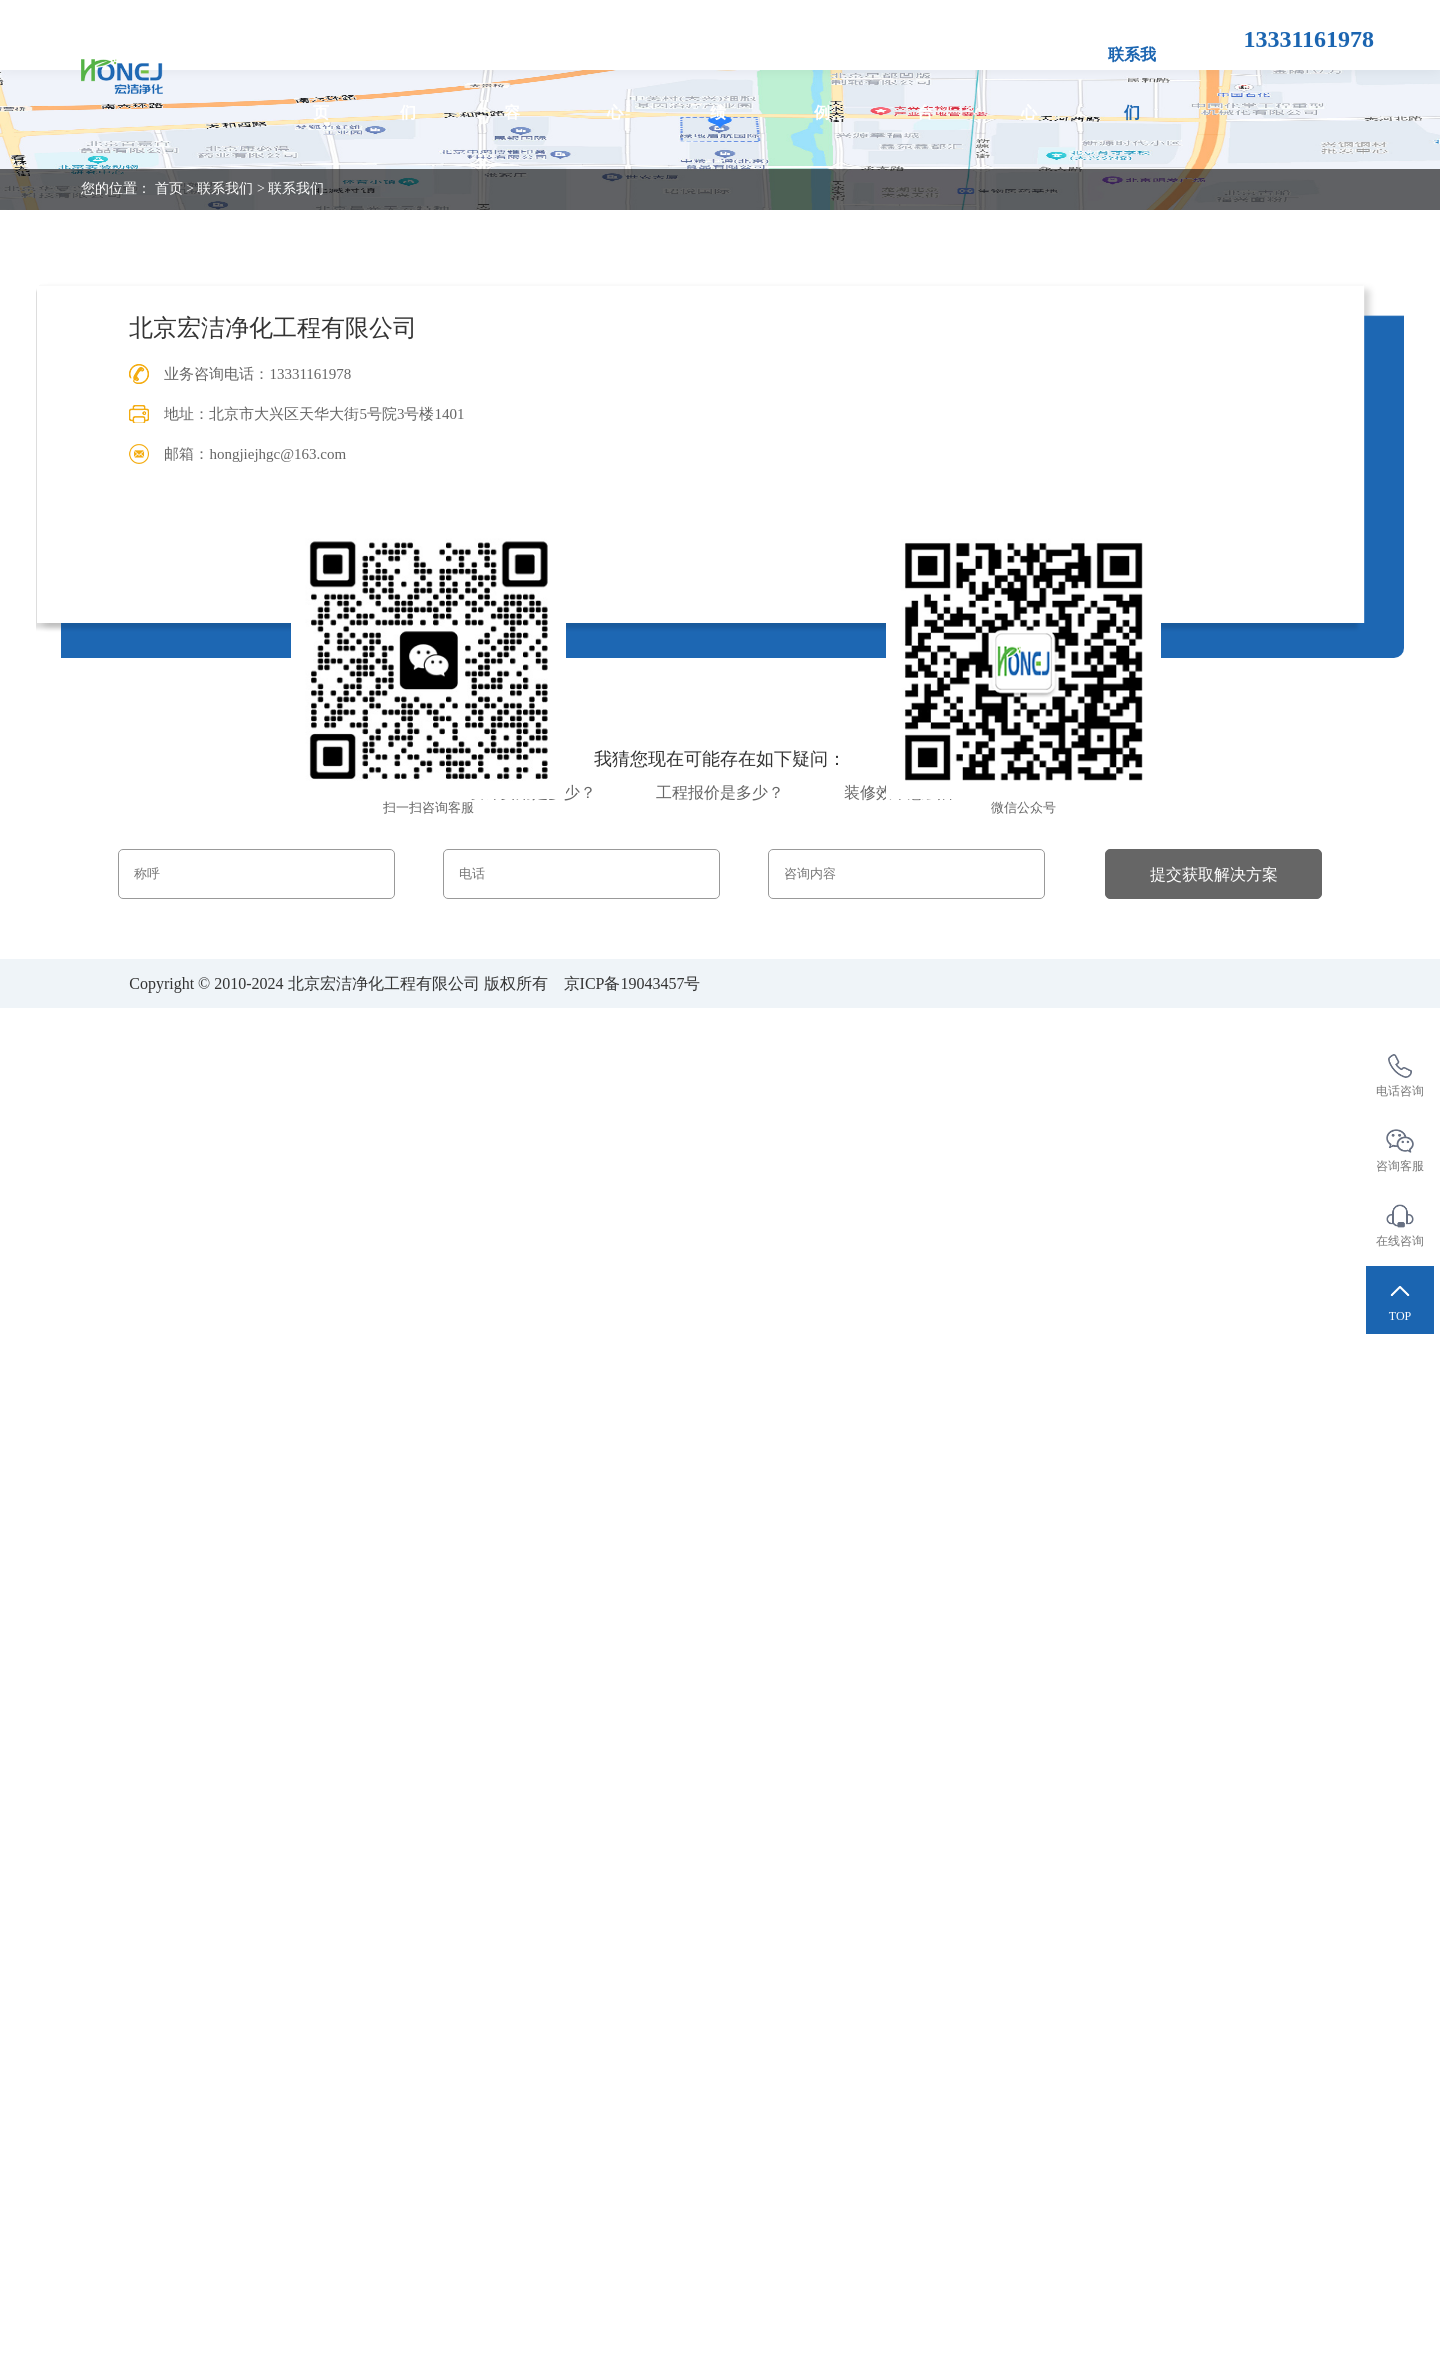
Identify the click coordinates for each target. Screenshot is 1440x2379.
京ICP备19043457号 (632, 983)
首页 (320, 83)
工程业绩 (719, 83)
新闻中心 (1029, 83)
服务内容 (511, 83)
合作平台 (926, 83)
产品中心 (615, 83)
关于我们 (408, 83)
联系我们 (1133, 83)
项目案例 (822, 83)
